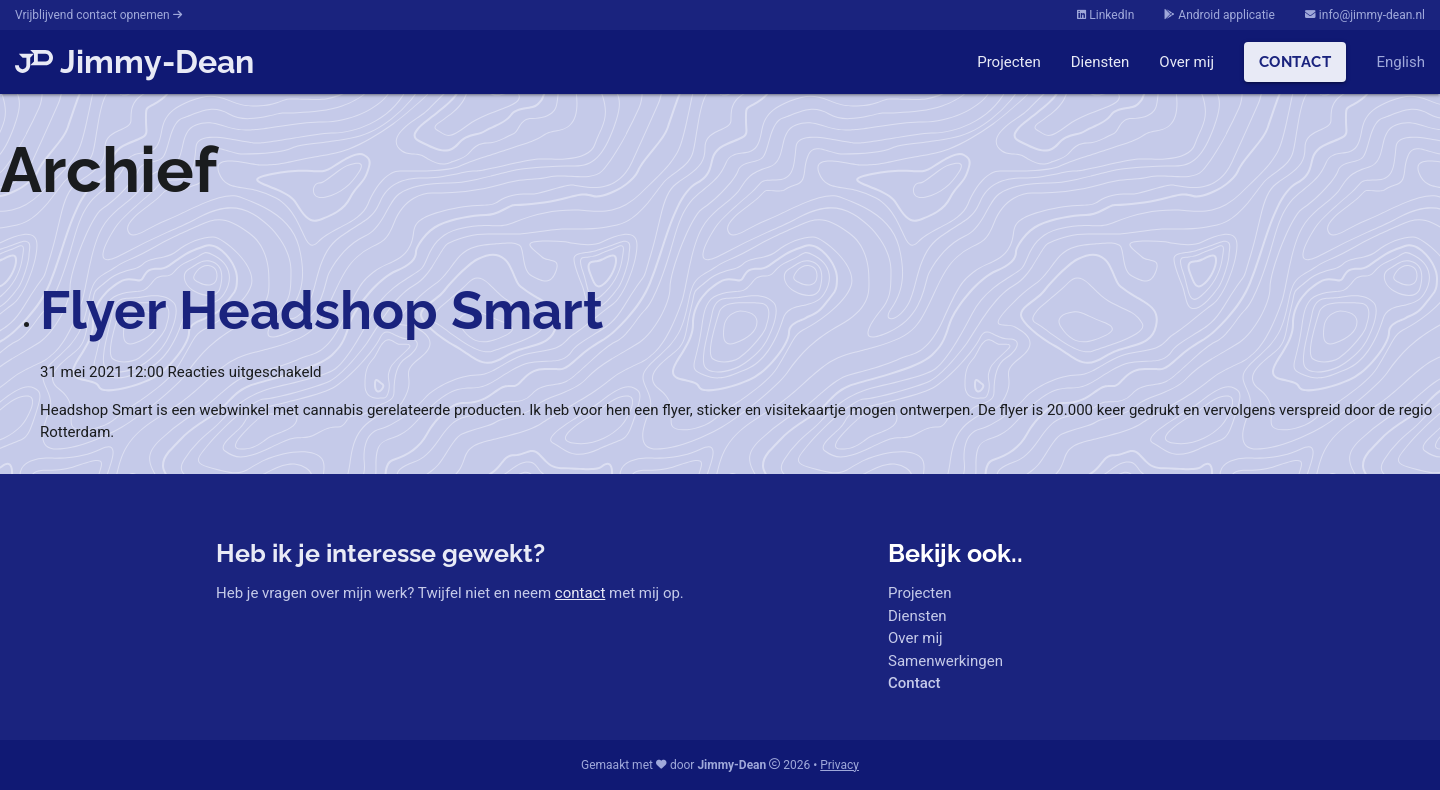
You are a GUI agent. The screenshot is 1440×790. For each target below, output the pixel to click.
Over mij (1186, 62)
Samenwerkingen (945, 661)
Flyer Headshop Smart (321, 310)
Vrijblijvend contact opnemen (98, 15)
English (1400, 62)
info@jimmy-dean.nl (1365, 15)
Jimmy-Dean (134, 61)
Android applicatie (1219, 15)
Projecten (1009, 62)
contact (580, 593)
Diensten (1100, 62)
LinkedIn (1105, 15)
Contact (1295, 62)
